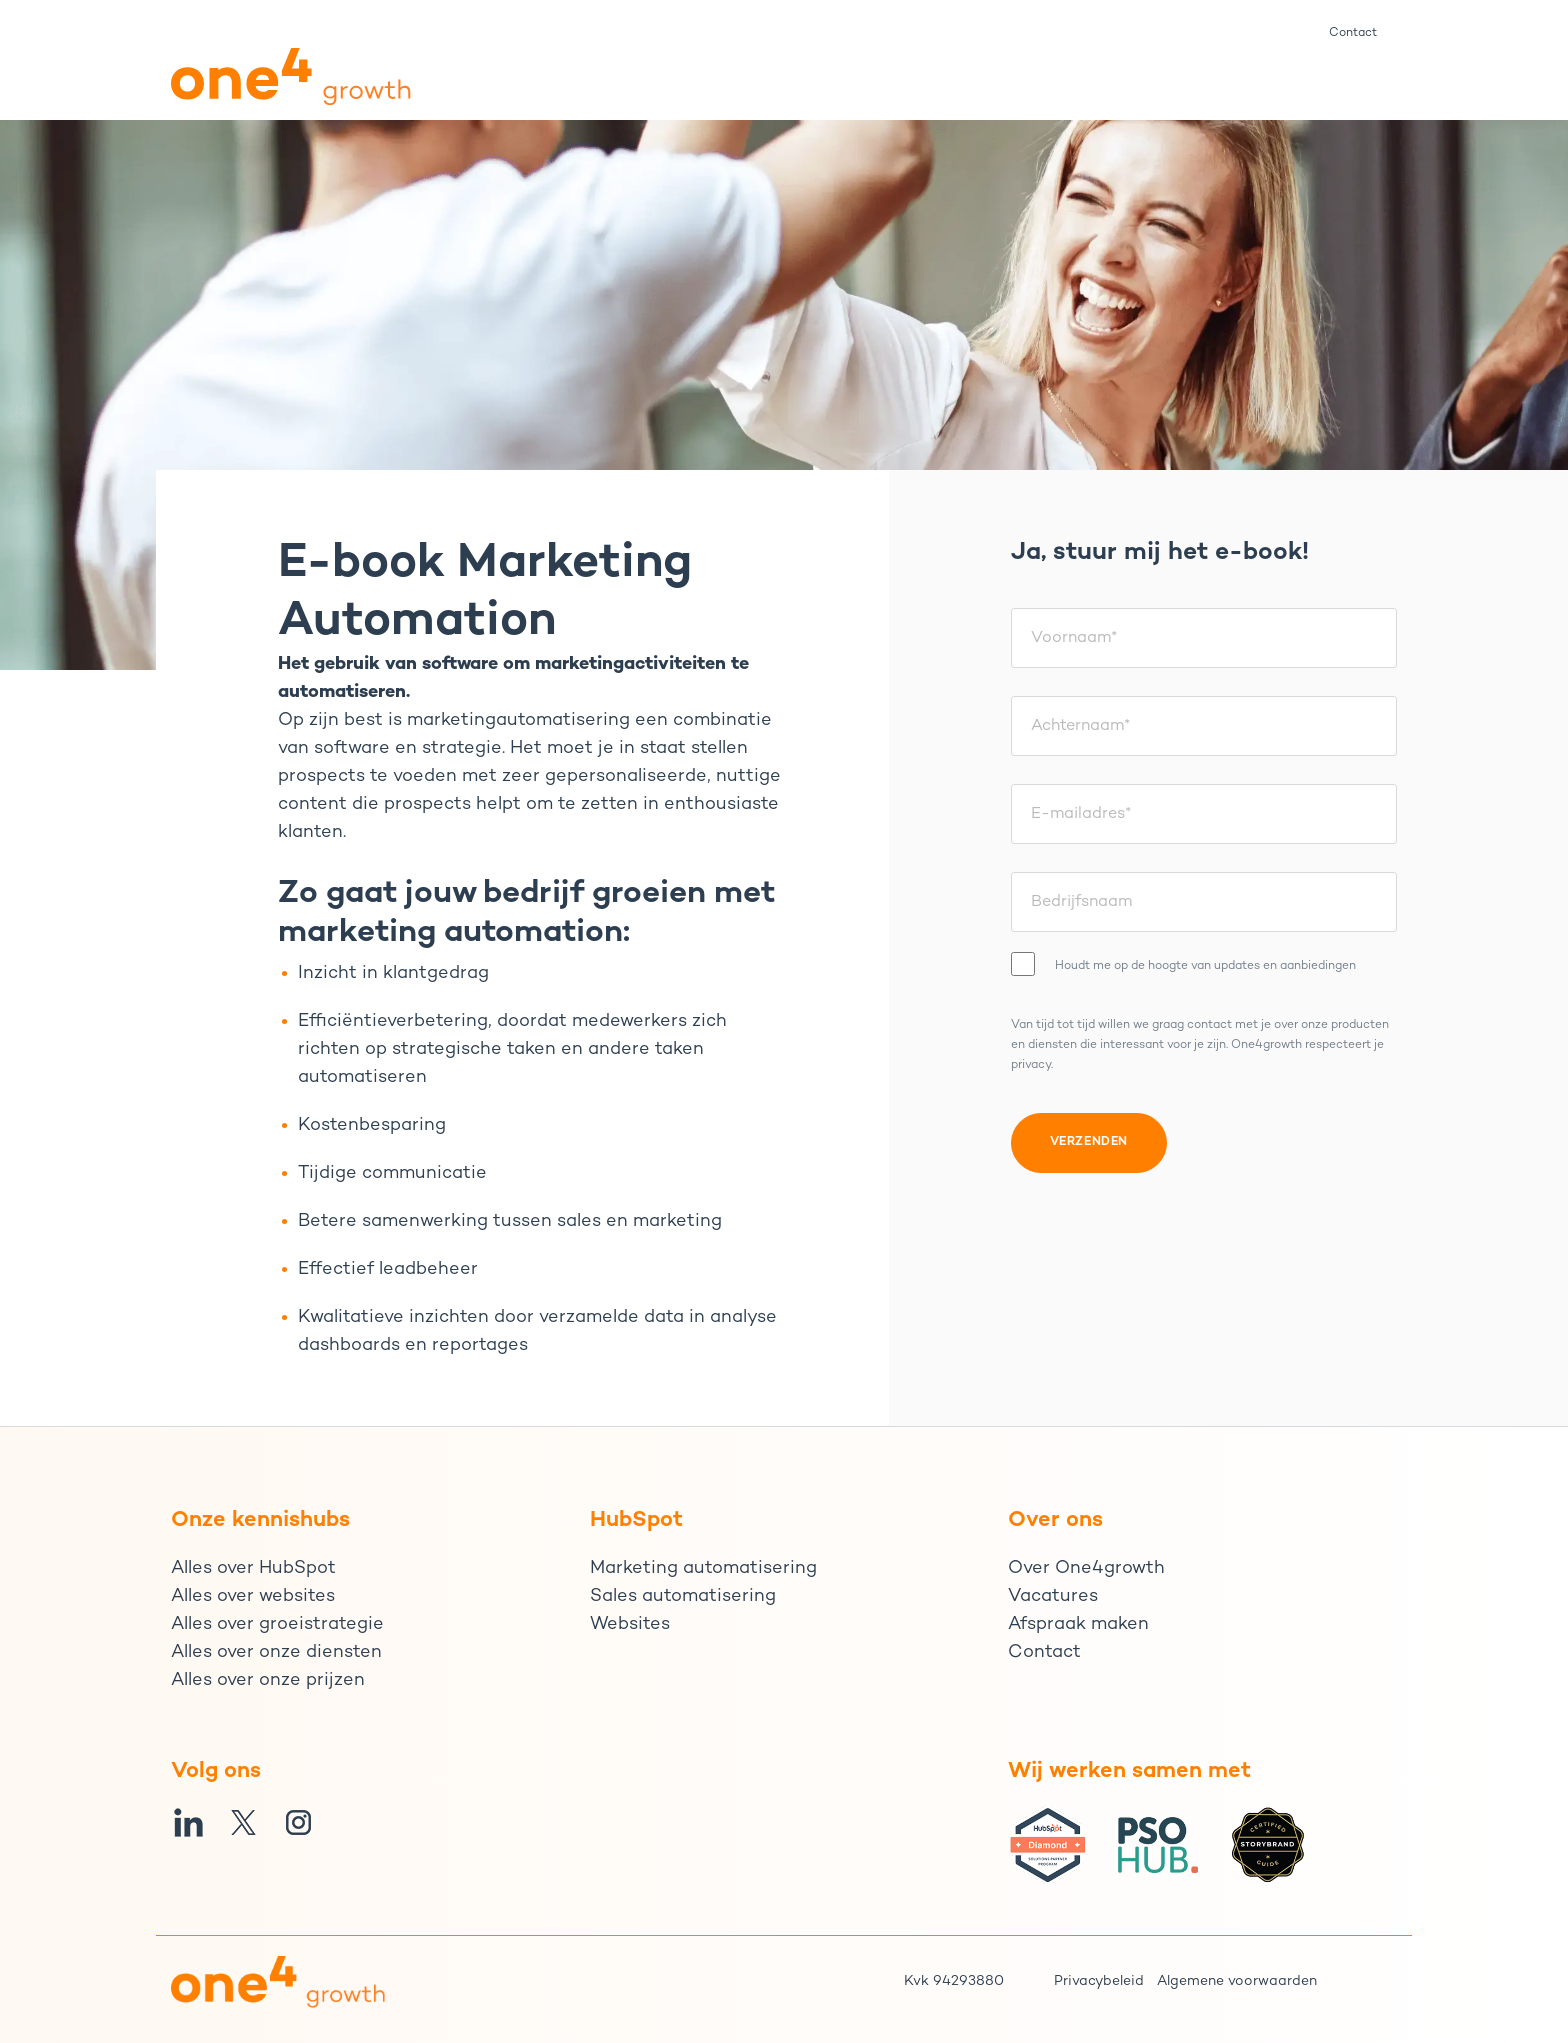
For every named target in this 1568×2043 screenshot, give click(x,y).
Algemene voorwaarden (1237, 1982)
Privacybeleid (1099, 1982)
